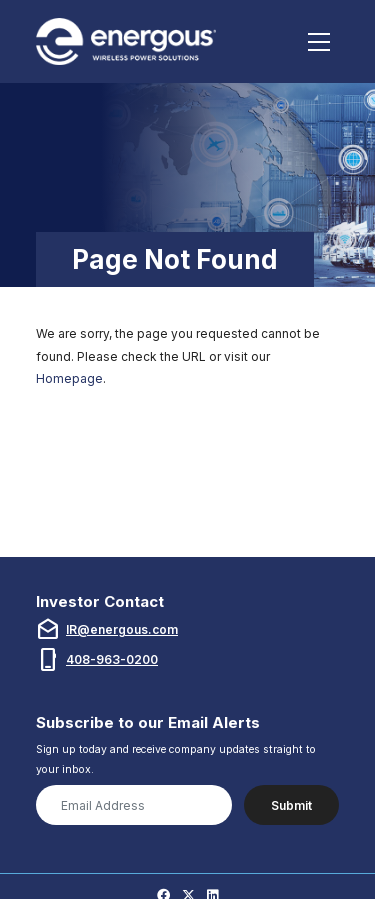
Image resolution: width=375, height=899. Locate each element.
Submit (291, 805)
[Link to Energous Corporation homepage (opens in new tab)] (129, 41)
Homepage (69, 378)
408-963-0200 (112, 659)
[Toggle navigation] (319, 42)
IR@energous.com (122, 629)
